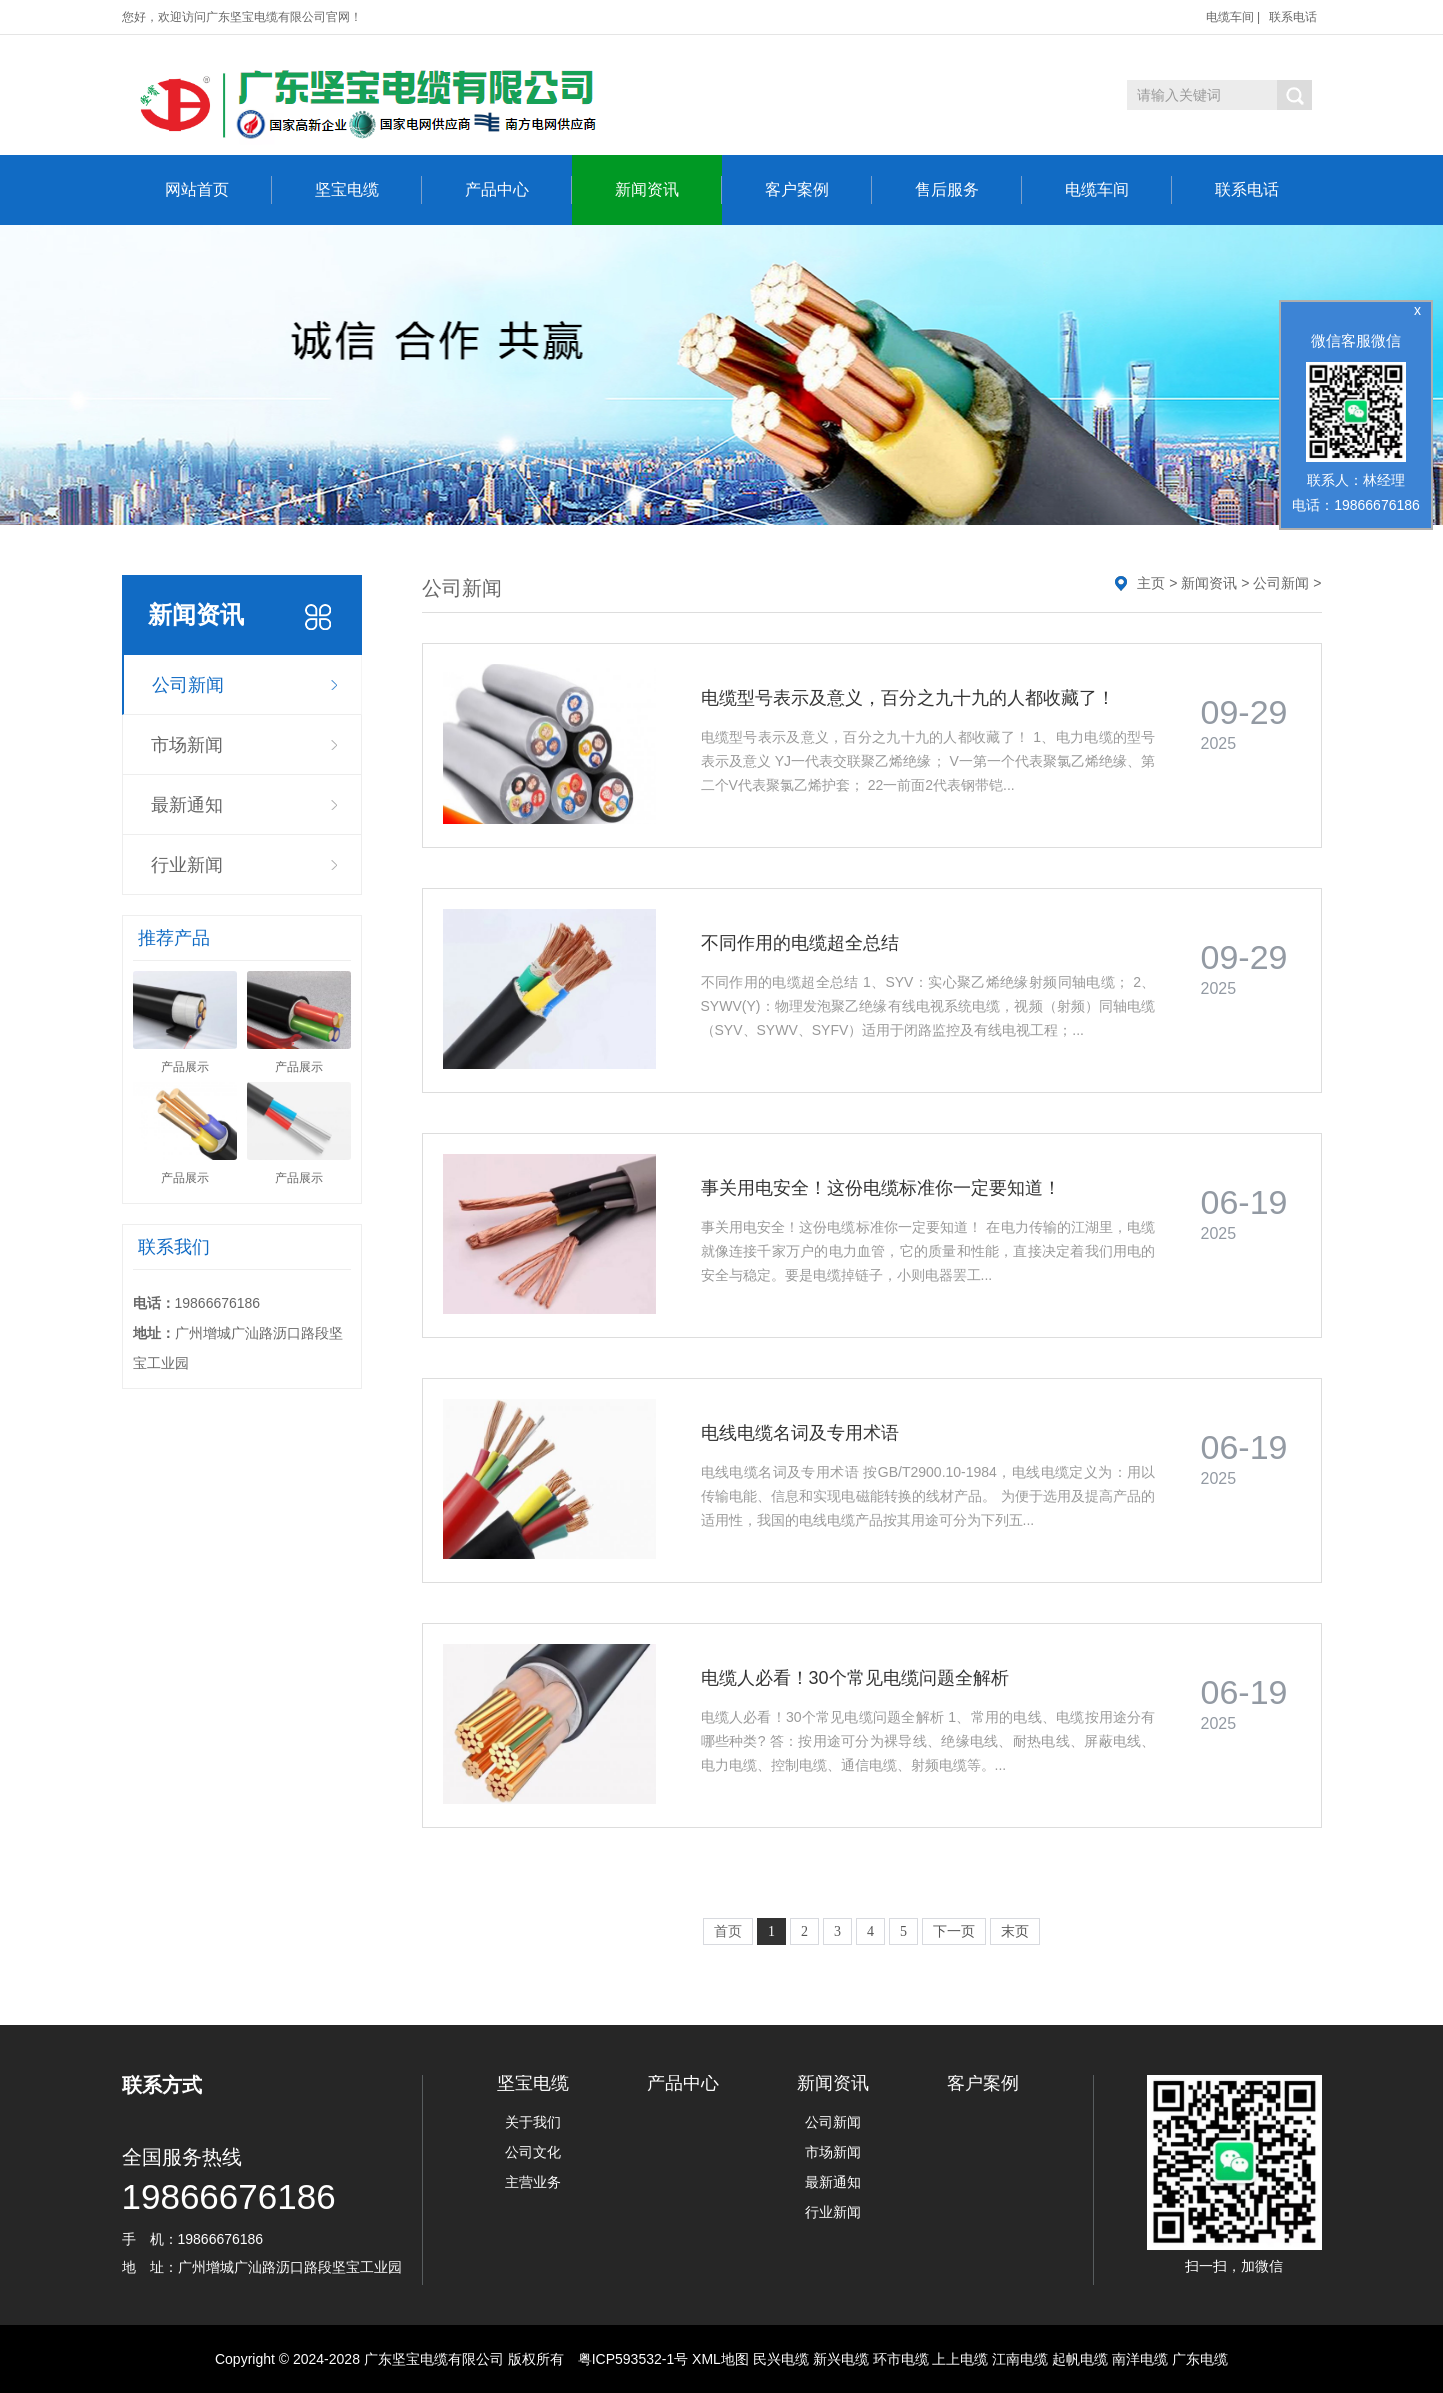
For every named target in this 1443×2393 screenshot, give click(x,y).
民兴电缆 (781, 2359)
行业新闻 (187, 865)
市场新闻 (187, 745)
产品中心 (518, 190)
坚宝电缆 (368, 190)
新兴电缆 (841, 2359)
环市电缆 (901, 2359)
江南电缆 (1020, 2359)
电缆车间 (1230, 17)
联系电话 (1293, 17)
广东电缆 (1200, 2359)
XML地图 (720, 2359)
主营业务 (533, 2182)
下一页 (954, 1931)
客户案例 (818, 190)
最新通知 (187, 805)
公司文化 (533, 2152)
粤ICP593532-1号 (633, 2359)
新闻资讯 (668, 190)
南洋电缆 (1140, 2359)
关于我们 (533, 2122)
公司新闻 (188, 685)
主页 (1151, 583)
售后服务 (968, 190)
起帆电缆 (1080, 2359)
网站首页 (218, 190)
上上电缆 (960, 2359)
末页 (1015, 1931)
